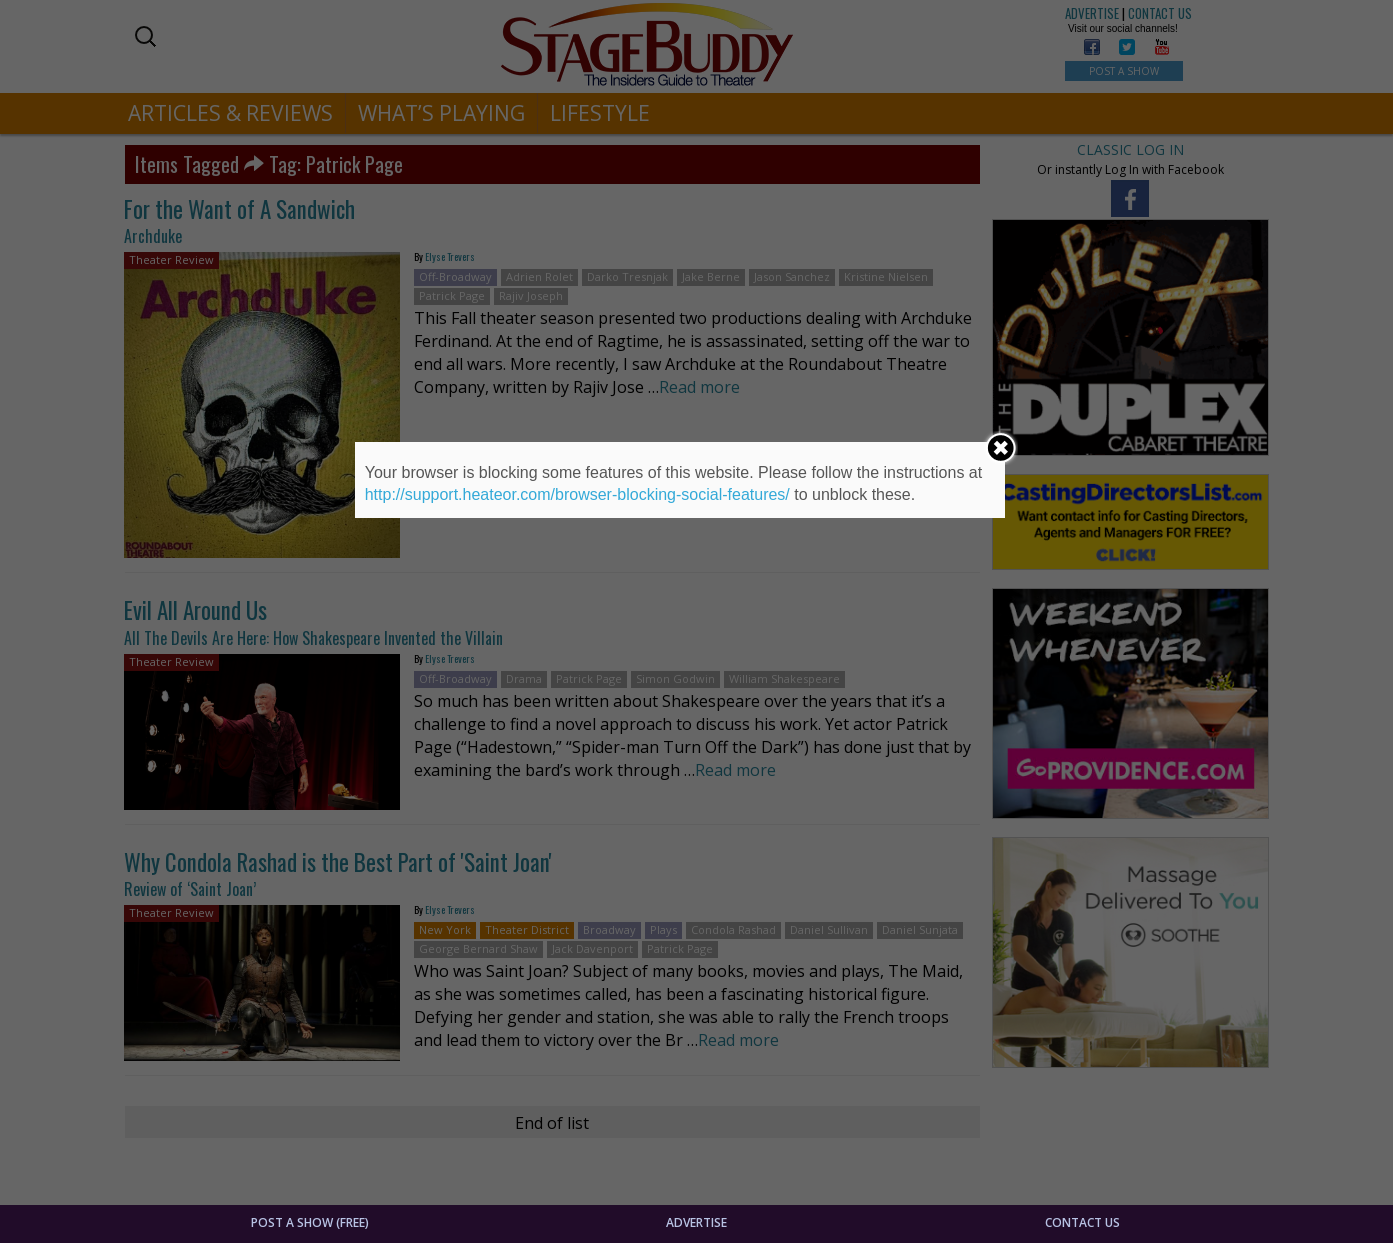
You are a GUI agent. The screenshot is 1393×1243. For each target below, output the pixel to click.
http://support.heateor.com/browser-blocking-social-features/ (577, 494)
